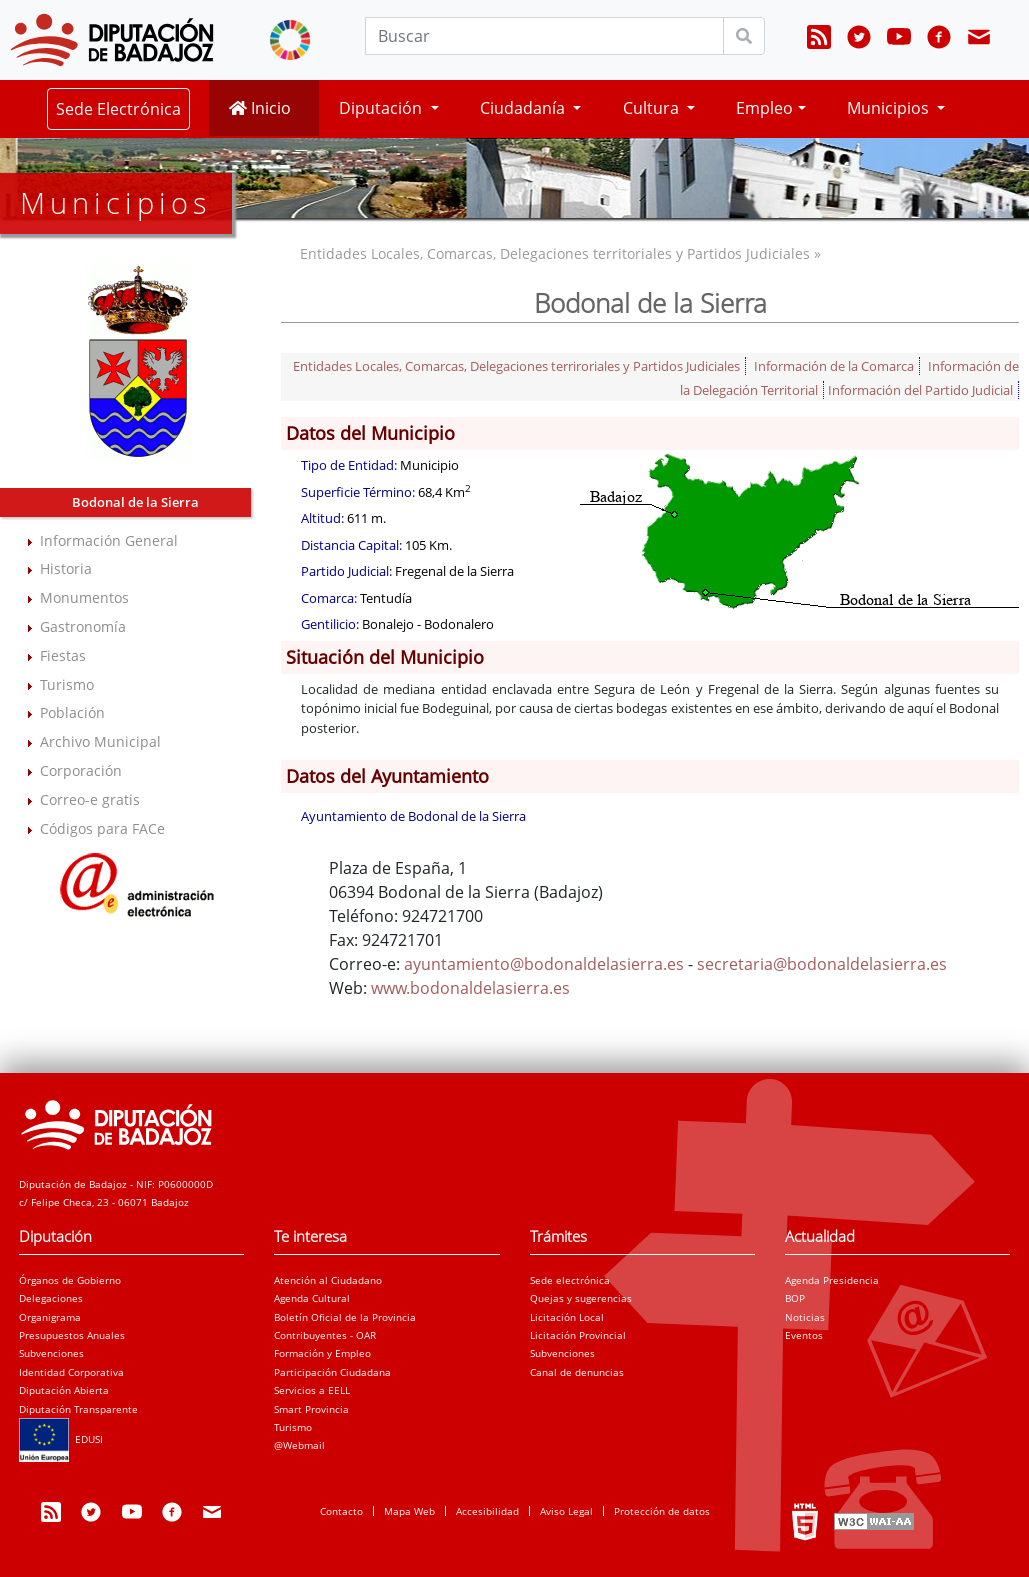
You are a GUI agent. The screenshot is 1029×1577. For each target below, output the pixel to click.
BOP (795, 1298)
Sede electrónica (570, 1280)
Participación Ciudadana (332, 1372)
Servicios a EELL (312, 1390)
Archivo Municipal (100, 741)
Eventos (804, 1335)
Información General (109, 540)
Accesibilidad (487, 1511)
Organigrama (50, 1317)
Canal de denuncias (577, 1372)
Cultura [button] (653, 108)
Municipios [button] (890, 108)
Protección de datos (662, 1511)
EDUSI (61, 1439)
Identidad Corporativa (71, 1372)
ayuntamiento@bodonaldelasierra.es (544, 964)
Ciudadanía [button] (524, 108)
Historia (66, 568)
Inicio (260, 108)
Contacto (341, 1511)
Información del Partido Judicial (920, 390)
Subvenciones (51, 1353)
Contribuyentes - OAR (325, 1335)
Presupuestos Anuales (72, 1335)
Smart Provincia (311, 1409)
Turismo (67, 684)
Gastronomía (83, 626)
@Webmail (299, 1445)
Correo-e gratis (90, 799)
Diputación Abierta (64, 1390)
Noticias (805, 1317)
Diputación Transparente (78, 1409)
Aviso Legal (566, 1511)
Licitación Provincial (578, 1335)
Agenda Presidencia (832, 1280)
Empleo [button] (764, 108)
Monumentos (84, 597)
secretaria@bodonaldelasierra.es (822, 964)
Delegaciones (51, 1298)
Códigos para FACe (102, 828)
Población (72, 712)
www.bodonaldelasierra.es (470, 988)
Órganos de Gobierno (70, 1280)
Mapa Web (409, 1511)
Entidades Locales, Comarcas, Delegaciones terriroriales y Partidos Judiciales (516, 366)
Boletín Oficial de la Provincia (345, 1317)
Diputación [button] (382, 108)
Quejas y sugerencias (581, 1298)
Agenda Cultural (312, 1298)
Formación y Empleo (322, 1353)
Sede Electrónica (118, 109)
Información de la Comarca (834, 366)
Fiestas (63, 655)
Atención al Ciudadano (328, 1280)
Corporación (81, 770)
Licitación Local (567, 1317)
